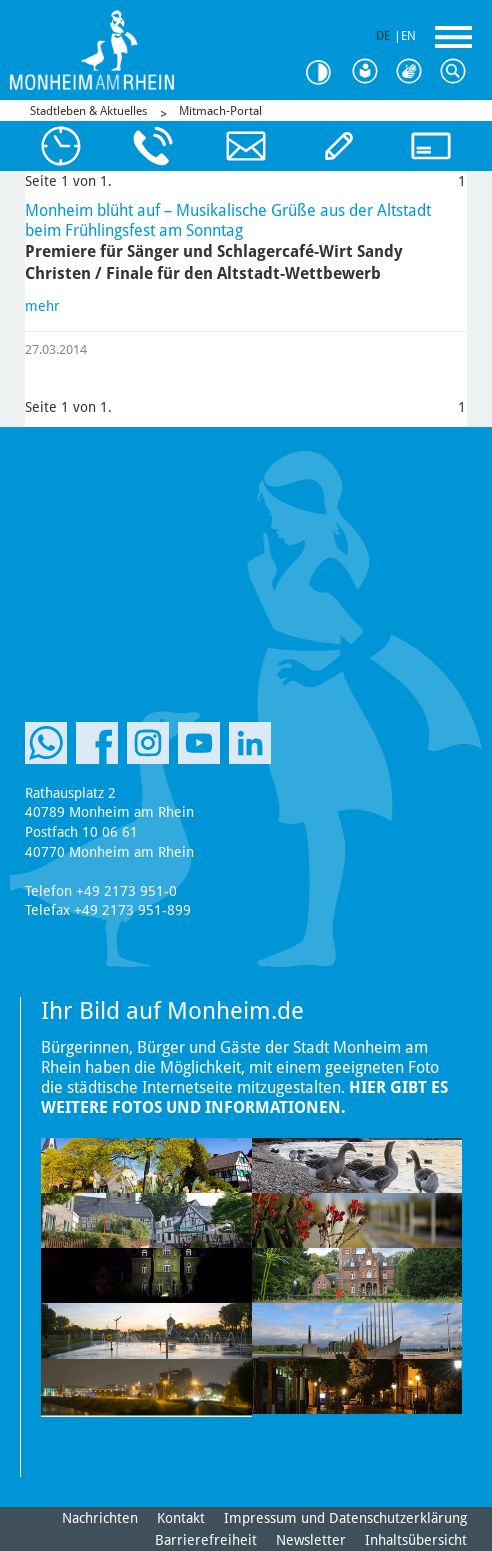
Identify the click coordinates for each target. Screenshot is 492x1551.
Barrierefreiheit (206, 1540)
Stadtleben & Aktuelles (88, 111)
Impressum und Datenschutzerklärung (345, 1518)
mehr (42, 306)
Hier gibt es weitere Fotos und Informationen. (244, 1097)
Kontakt (181, 1518)
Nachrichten (100, 1518)
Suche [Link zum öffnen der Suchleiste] (458, 72)
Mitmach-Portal (220, 111)
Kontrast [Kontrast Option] (326, 72)
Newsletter (311, 1540)
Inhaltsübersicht (416, 1540)
